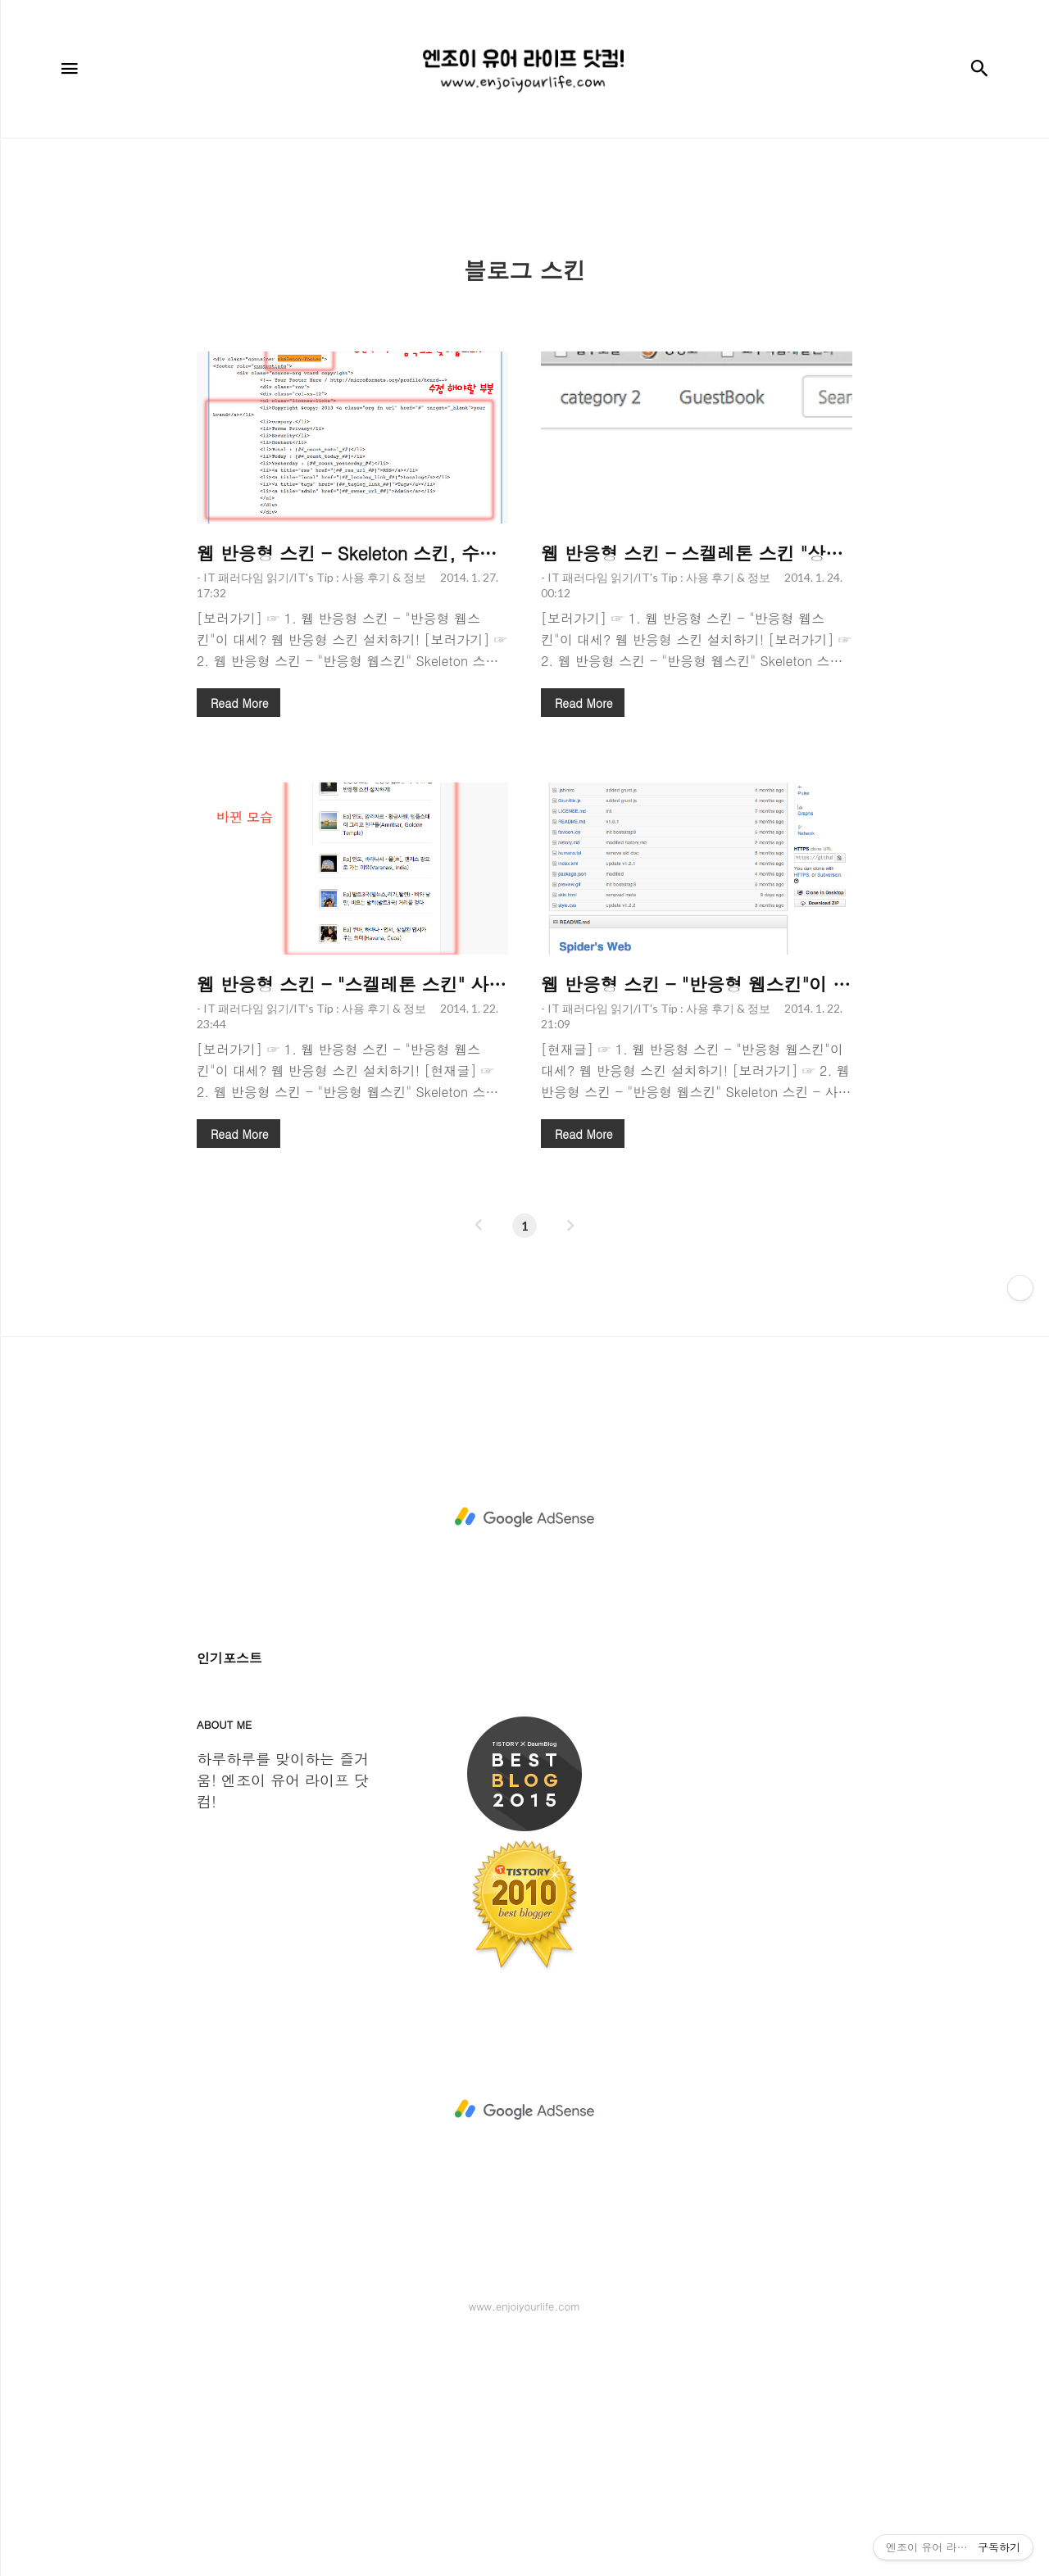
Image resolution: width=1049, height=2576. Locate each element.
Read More (239, 932)
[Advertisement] (524, 277)
